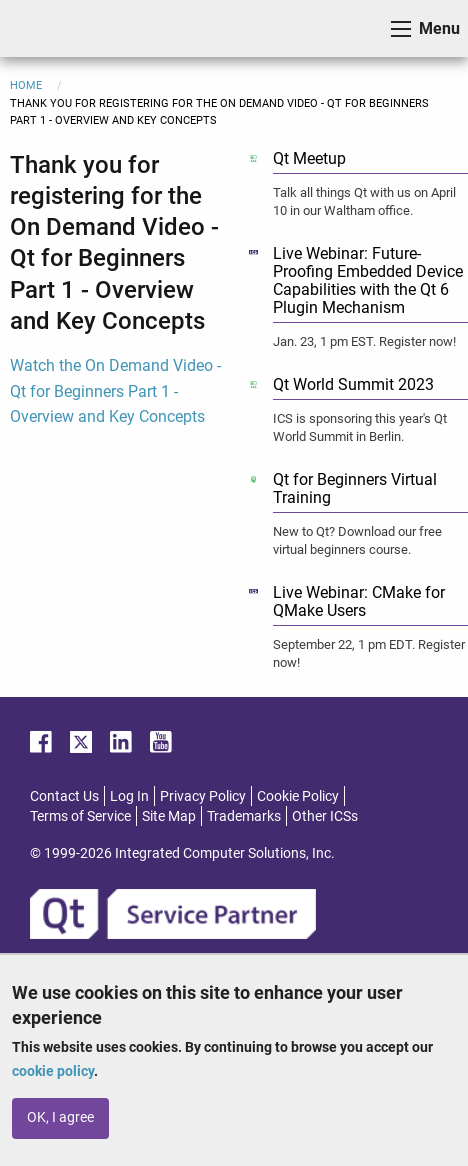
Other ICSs (325, 816)
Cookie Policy (298, 796)
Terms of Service (80, 816)
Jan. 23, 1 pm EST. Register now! (364, 341)
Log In (129, 796)
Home (26, 85)
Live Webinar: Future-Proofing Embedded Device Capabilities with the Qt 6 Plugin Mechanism (368, 280)
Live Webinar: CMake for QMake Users (359, 601)
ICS (46, 28)
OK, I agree (60, 1117)
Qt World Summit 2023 (353, 384)
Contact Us (64, 796)
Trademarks (244, 816)
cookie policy (53, 1071)
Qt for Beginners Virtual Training (355, 488)
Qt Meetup (309, 158)
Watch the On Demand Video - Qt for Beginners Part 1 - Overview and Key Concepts (115, 391)
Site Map (169, 816)
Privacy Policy (203, 796)
